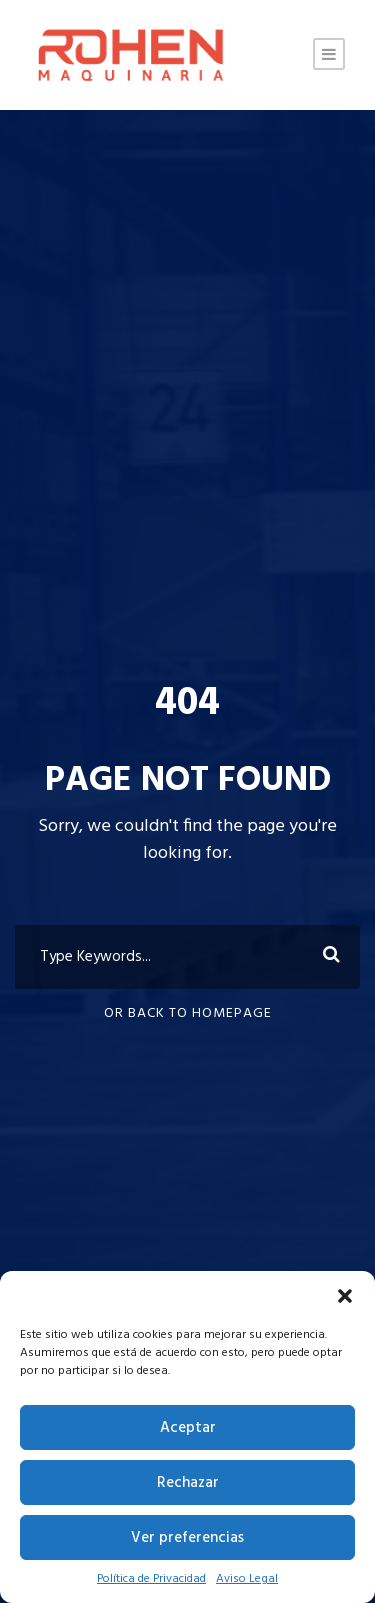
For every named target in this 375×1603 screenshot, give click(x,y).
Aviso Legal (247, 1579)
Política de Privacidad (151, 1579)
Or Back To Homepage (188, 1013)
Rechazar (188, 1483)
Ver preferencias (187, 1538)
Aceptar (188, 1428)
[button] (345, 1296)
